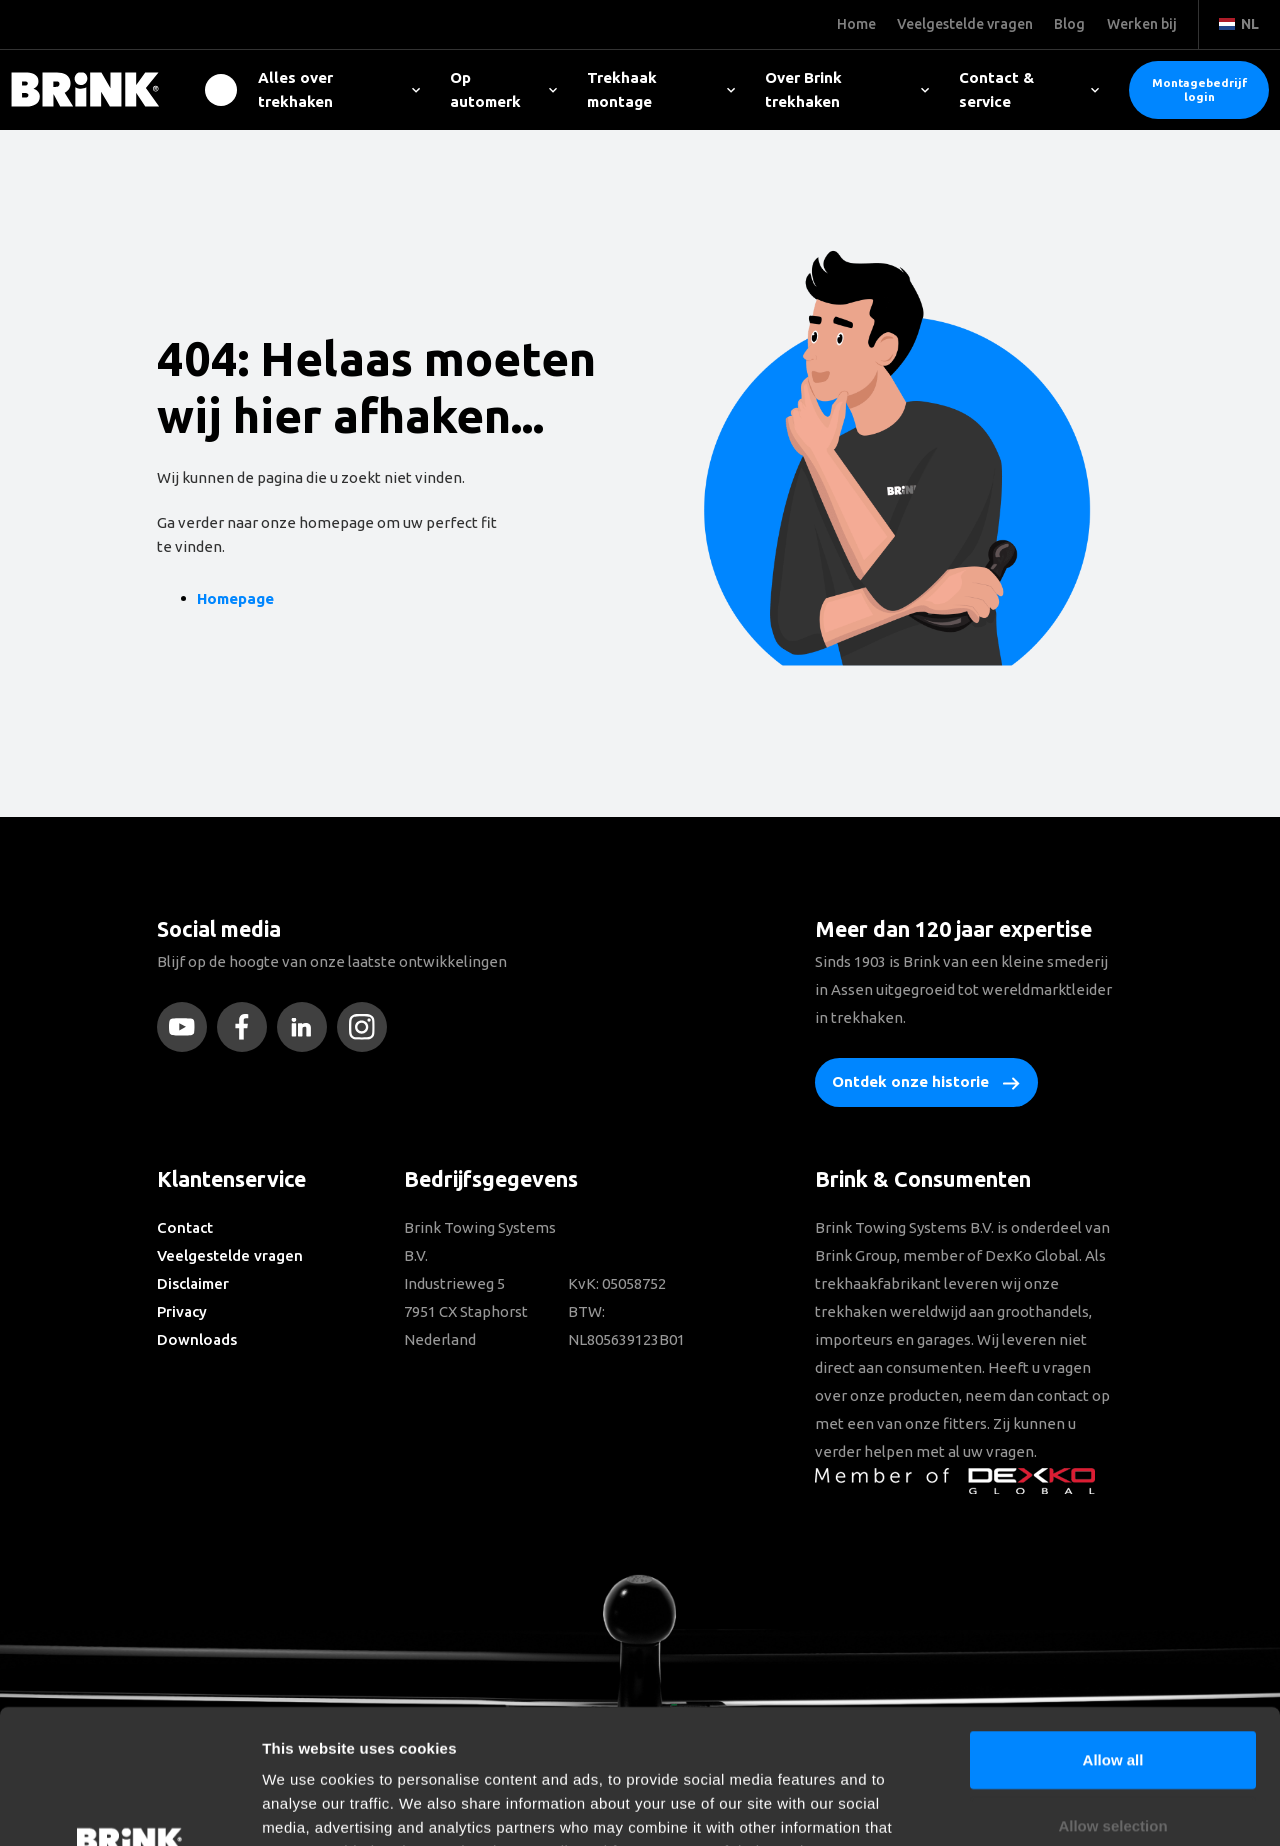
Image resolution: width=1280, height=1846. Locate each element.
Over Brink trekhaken (847, 89)
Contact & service (1029, 89)
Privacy (182, 1311)
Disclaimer (193, 1283)
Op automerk (503, 89)
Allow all (1113, 1633)
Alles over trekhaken (339, 89)
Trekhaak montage (661, 89)
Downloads (197, 1339)
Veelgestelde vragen (230, 1255)
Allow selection (1112, 1699)
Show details (1049, 1806)
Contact (185, 1227)
